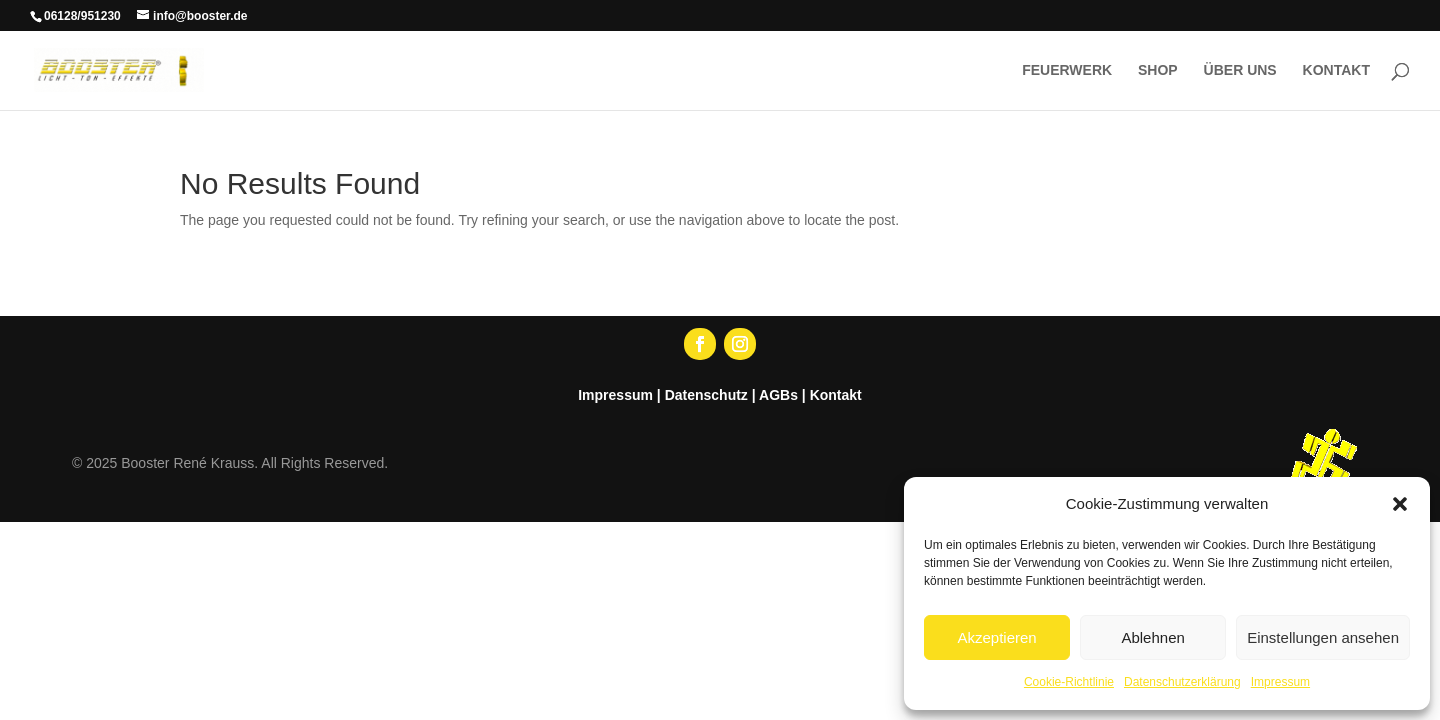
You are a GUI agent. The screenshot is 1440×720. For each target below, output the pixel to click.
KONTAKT (1336, 70)
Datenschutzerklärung (1182, 682)
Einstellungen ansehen (1323, 637)
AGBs (778, 395)
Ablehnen (1152, 637)
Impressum (1280, 682)
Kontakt (836, 395)
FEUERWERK (1067, 70)
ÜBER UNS (1240, 70)
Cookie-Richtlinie (1069, 682)
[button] (1400, 504)
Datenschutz (706, 395)
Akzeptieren (996, 637)
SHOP (1158, 70)
